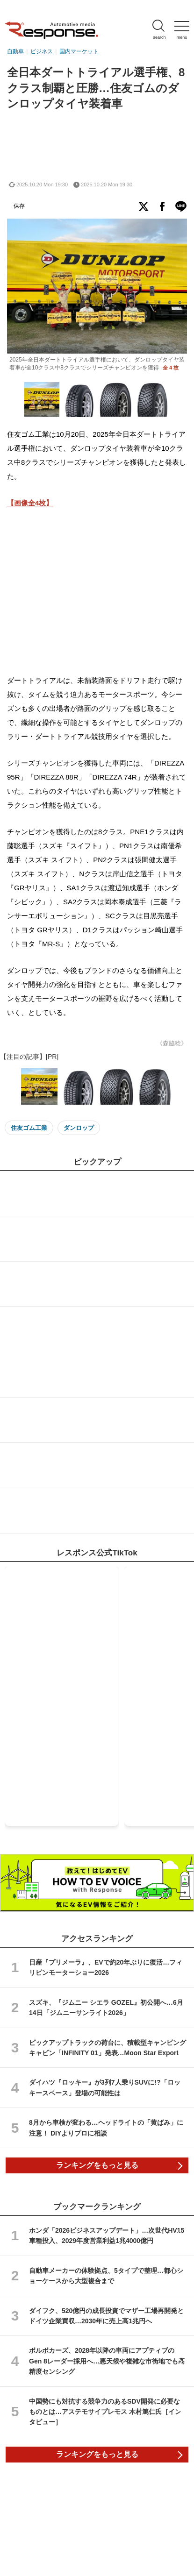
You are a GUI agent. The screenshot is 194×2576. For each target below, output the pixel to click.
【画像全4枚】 (30, 503)
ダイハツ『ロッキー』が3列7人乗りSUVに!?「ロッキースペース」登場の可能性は (104, 2087)
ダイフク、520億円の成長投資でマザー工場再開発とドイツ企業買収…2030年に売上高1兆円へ (106, 2316)
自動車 (15, 51)
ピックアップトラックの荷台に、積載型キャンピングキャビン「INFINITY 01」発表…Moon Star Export (107, 2048)
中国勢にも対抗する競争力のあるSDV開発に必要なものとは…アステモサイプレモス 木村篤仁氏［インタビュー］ (105, 2412)
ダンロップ (79, 1127)
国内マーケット (79, 51)
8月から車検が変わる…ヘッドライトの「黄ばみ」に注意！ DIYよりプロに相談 (106, 2127)
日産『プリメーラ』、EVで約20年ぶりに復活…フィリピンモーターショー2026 (105, 1967)
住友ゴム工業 (29, 1127)
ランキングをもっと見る (97, 2165)
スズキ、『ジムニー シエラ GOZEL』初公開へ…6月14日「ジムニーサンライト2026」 (106, 2007)
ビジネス (41, 51)
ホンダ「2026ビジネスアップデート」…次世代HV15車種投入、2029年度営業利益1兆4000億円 (106, 2235)
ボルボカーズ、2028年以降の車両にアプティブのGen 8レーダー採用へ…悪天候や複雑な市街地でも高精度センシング (107, 2361)
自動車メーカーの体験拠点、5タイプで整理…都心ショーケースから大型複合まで (106, 2276)
